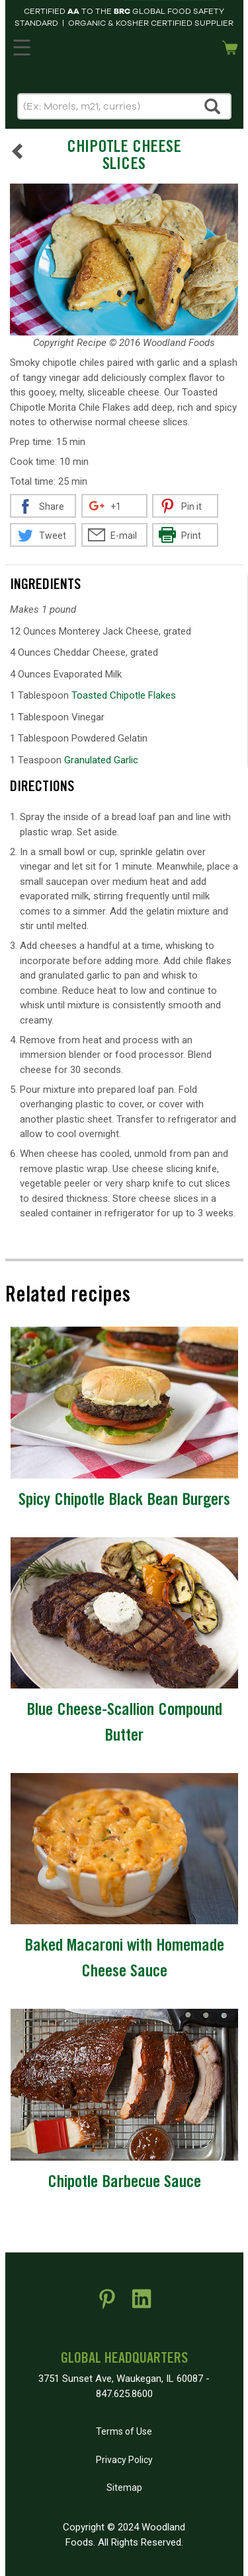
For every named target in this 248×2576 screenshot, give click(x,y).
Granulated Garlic (101, 760)
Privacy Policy (124, 2459)
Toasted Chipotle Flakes (123, 695)
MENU (20, 45)
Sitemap (124, 2487)
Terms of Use (124, 2431)
